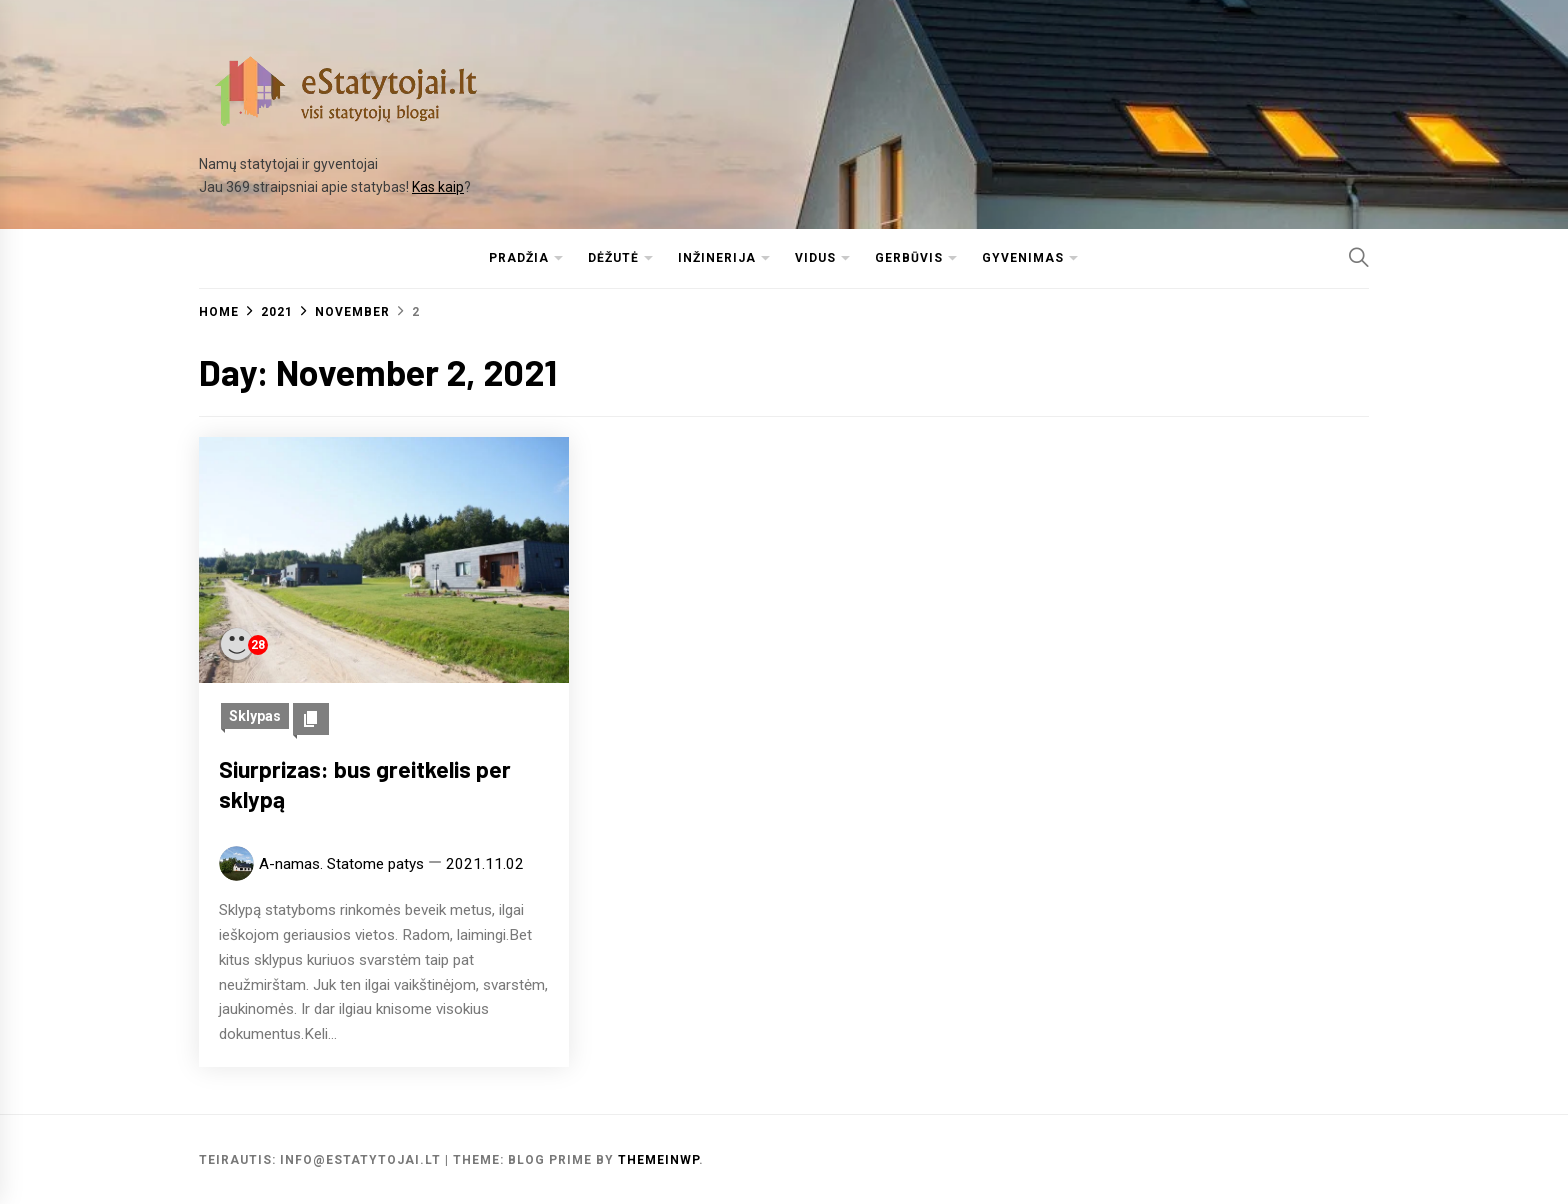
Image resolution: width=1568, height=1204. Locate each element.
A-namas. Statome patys (341, 864)
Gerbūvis (909, 258)
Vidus (815, 258)
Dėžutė (613, 258)
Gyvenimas (1023, 258)
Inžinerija (717, 258)
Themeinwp (658, 1160)
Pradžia (519, 258)
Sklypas (255, 716)
